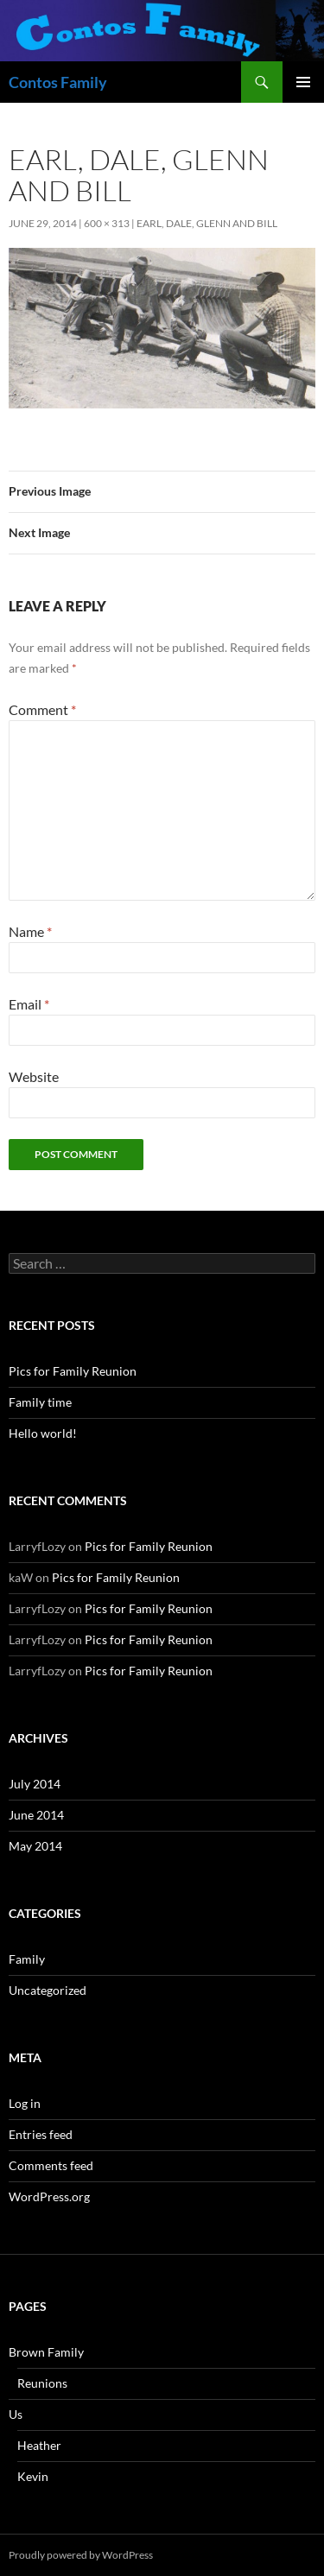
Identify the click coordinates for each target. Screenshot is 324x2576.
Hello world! (43, 1433)
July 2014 (34, 1783)
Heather (39, 2445)
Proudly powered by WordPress (81, 2554)
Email (29, 1004)
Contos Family (58, 82)
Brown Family (46, 2352)
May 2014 (35, 1846)
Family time (40, 1402)
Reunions (42, 2383)
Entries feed (41, 2134)
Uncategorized (47, 1990)
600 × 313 (107, 223)
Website (34, 1076)
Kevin (32, 2476)
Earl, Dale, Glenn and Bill (207, 223)
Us (15, 2414)
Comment (42, 709)
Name (30, 931)
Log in (25, 2103)
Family (27, 1959)
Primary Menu (303, 82)
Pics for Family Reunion (73, 1371)
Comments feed (51, 2165)
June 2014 (36, 1814)
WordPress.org (49, 2196)
